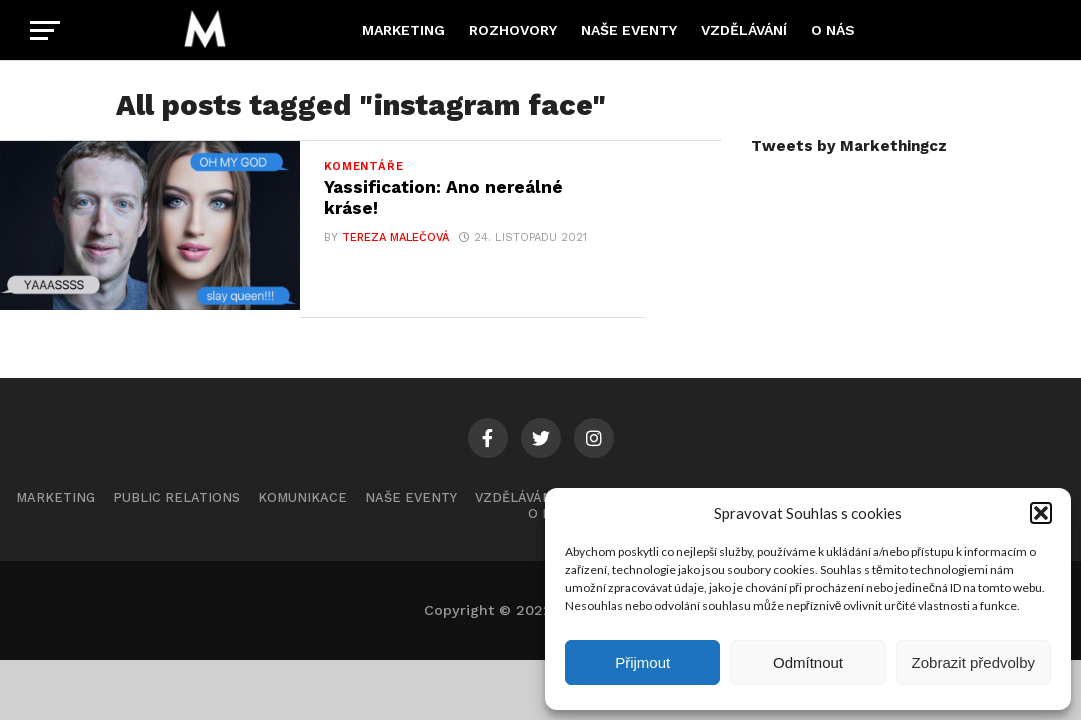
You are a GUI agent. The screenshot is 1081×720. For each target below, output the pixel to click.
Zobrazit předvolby (973, 662)
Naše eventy (629, 30)
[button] (1041, 513)
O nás (833, 30)
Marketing (403, 30)
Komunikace (302, 500)
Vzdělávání (744, 30)
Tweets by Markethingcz (849, 146)
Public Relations (176, 500)
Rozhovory (513, 30)
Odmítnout (808, 662)
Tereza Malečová (395, 237)
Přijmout (642, 662)
